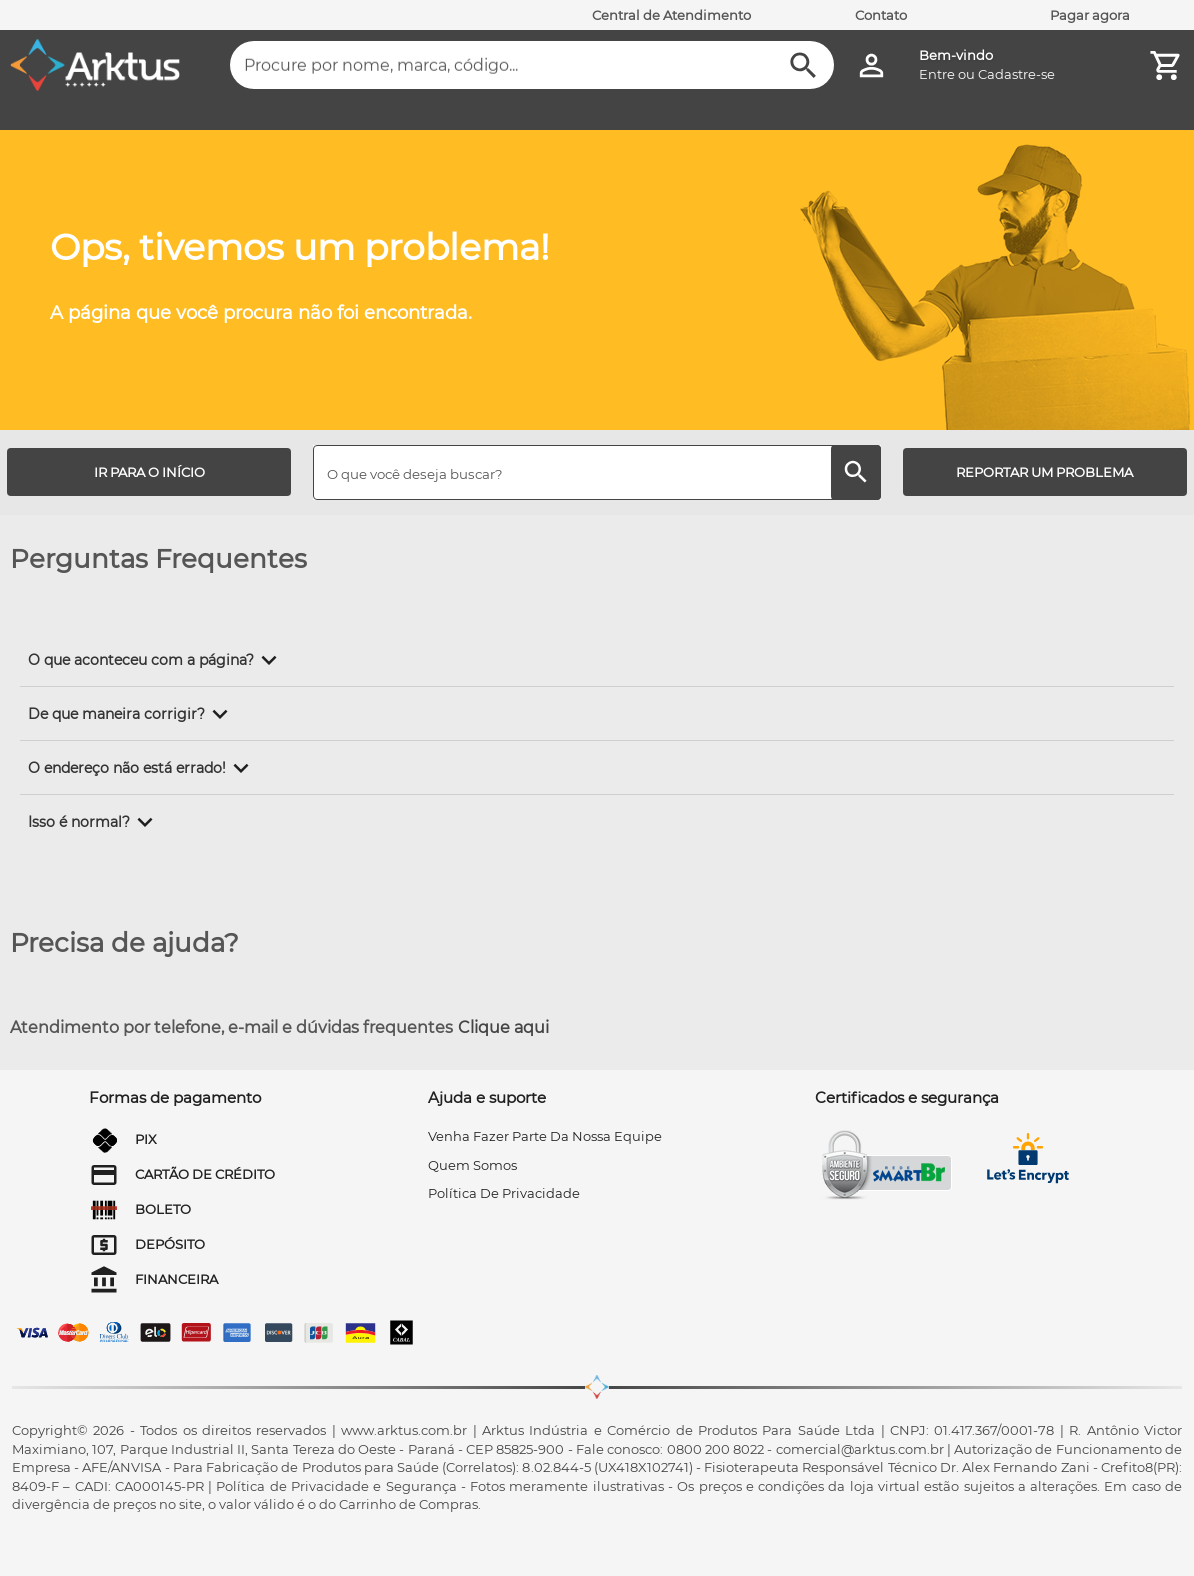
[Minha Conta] (871, 65)
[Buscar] (803, 65)
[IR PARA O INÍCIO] (149, 472)
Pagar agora (1090, 15)
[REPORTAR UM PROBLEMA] (1045, 472)
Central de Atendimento (671, 15)
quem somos (472, 1165)
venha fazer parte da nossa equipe (545, 1136)
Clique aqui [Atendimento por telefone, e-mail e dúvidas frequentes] (503, 1027)
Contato (881, 15)
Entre (937, 74)
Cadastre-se (1016, 74)
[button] (156, 660)
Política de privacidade (504, 1193)
